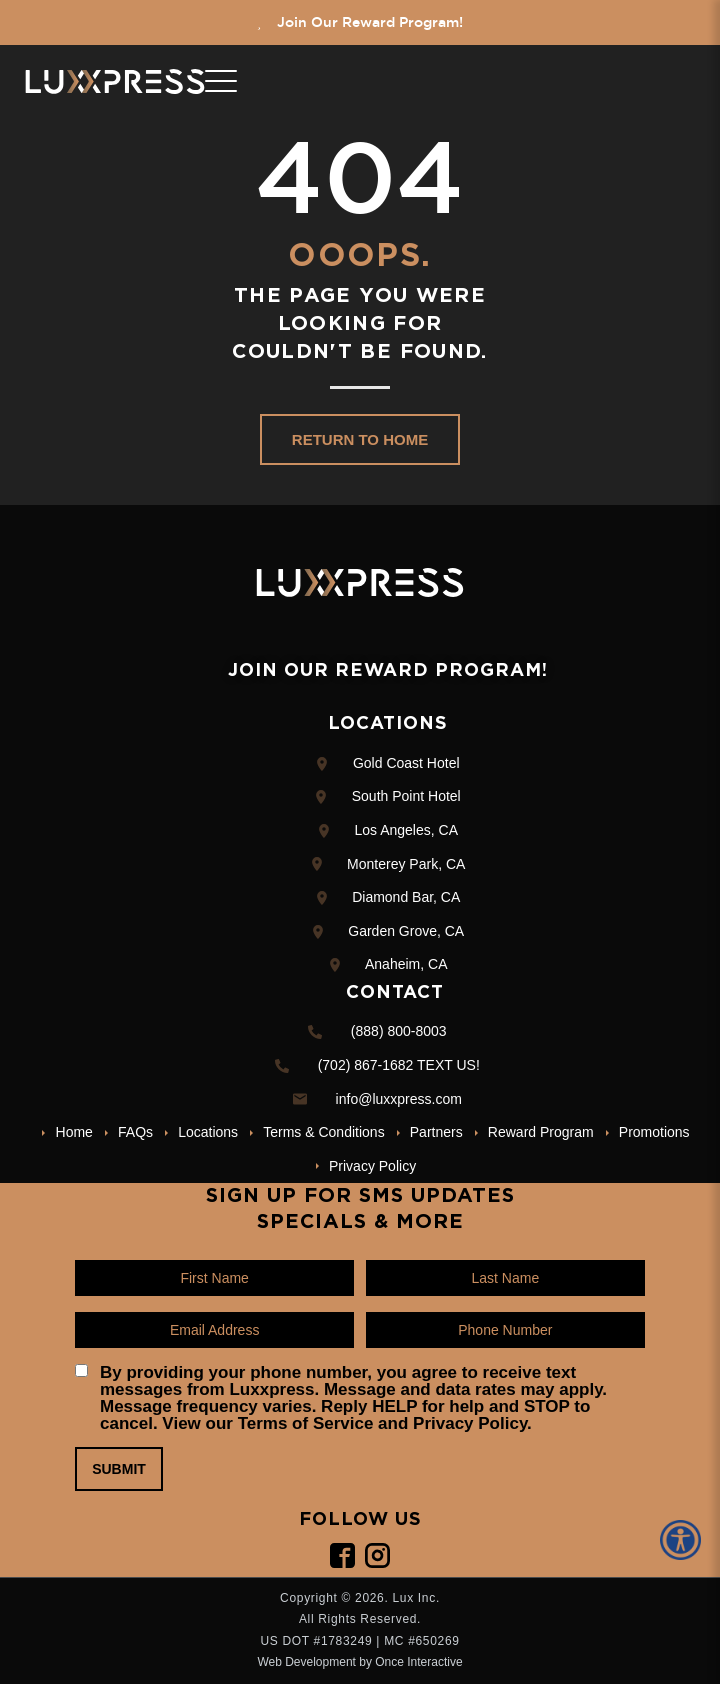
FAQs (135, 1132)
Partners (436, 1132)
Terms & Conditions (323, 1132)
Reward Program (541, 1132)
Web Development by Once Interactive (359, 1662)
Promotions (654, 1132)
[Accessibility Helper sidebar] (684, 1540)
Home (74, 1132)
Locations (208, 1132)
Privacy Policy (372, 1166)
